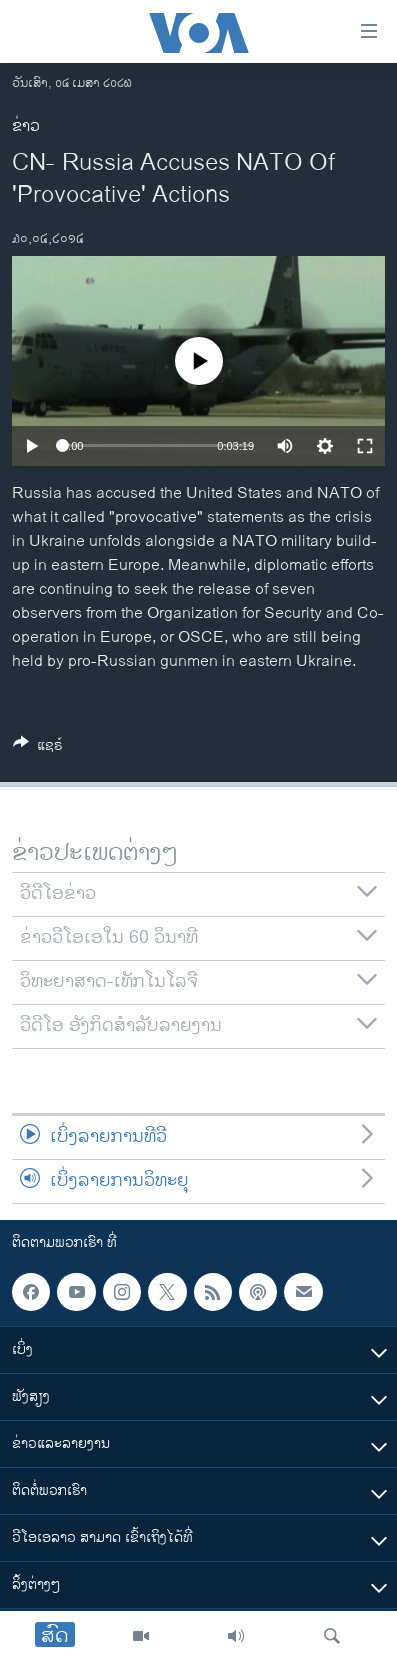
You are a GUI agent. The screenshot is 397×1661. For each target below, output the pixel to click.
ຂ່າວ (26, 126)
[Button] (38, 748)
